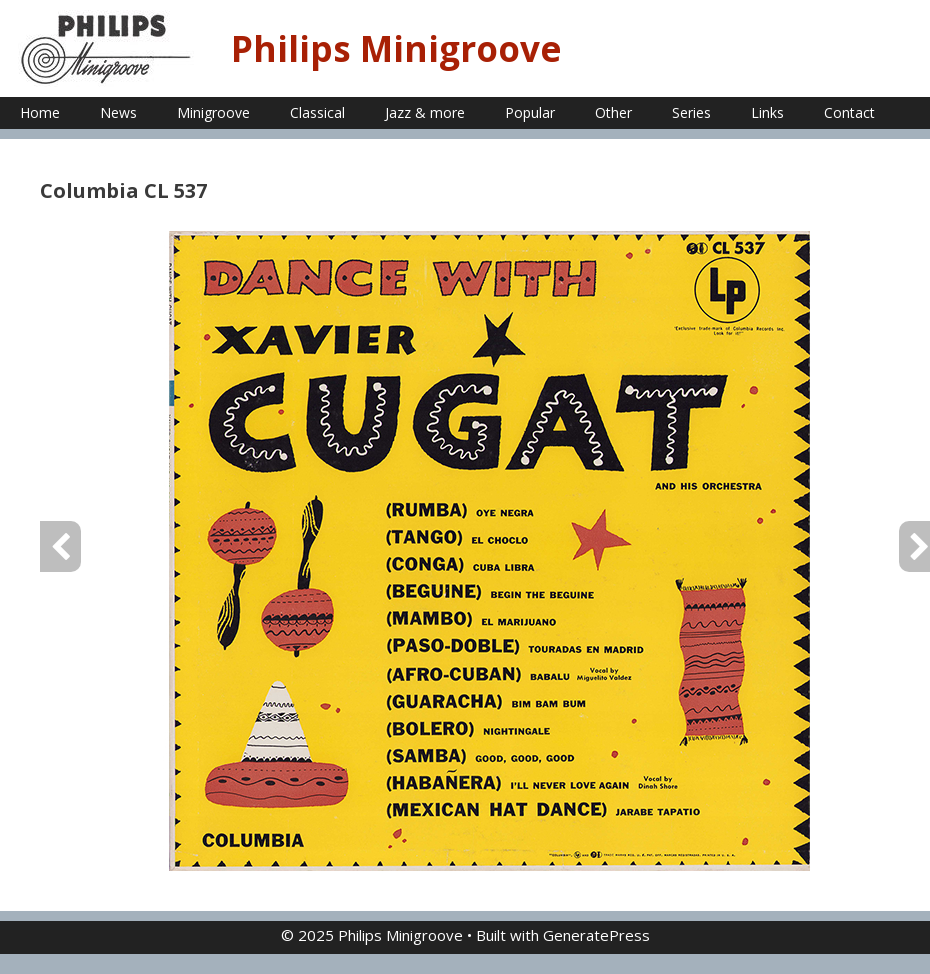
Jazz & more (425, 112)
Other (613, 112)
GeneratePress (596, 935)
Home (40, 112)
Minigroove (213, 112)
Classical (317, 112)
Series (691, 112)
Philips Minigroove (396, 48)
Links (767, 112)
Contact (849, 112)
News (118, 112)
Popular (530, 112)
